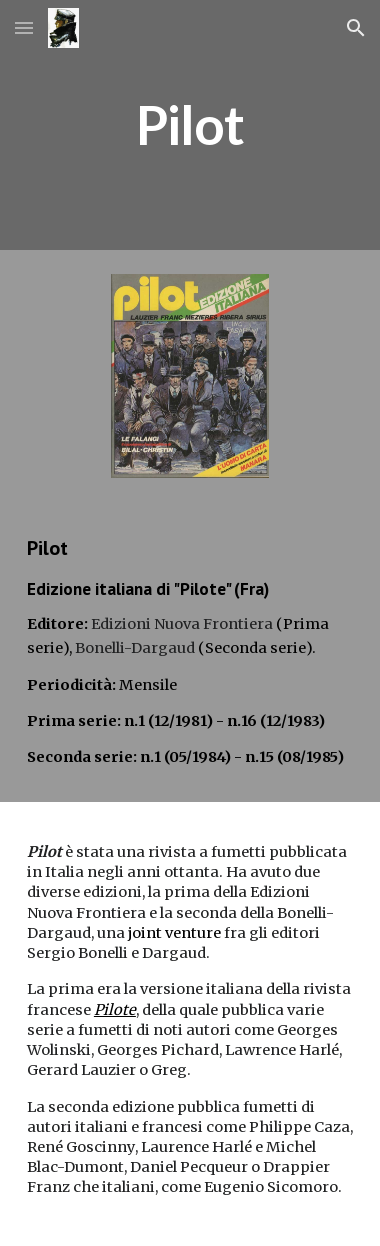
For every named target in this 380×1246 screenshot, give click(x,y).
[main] (190, 125)
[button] (24, 27)
